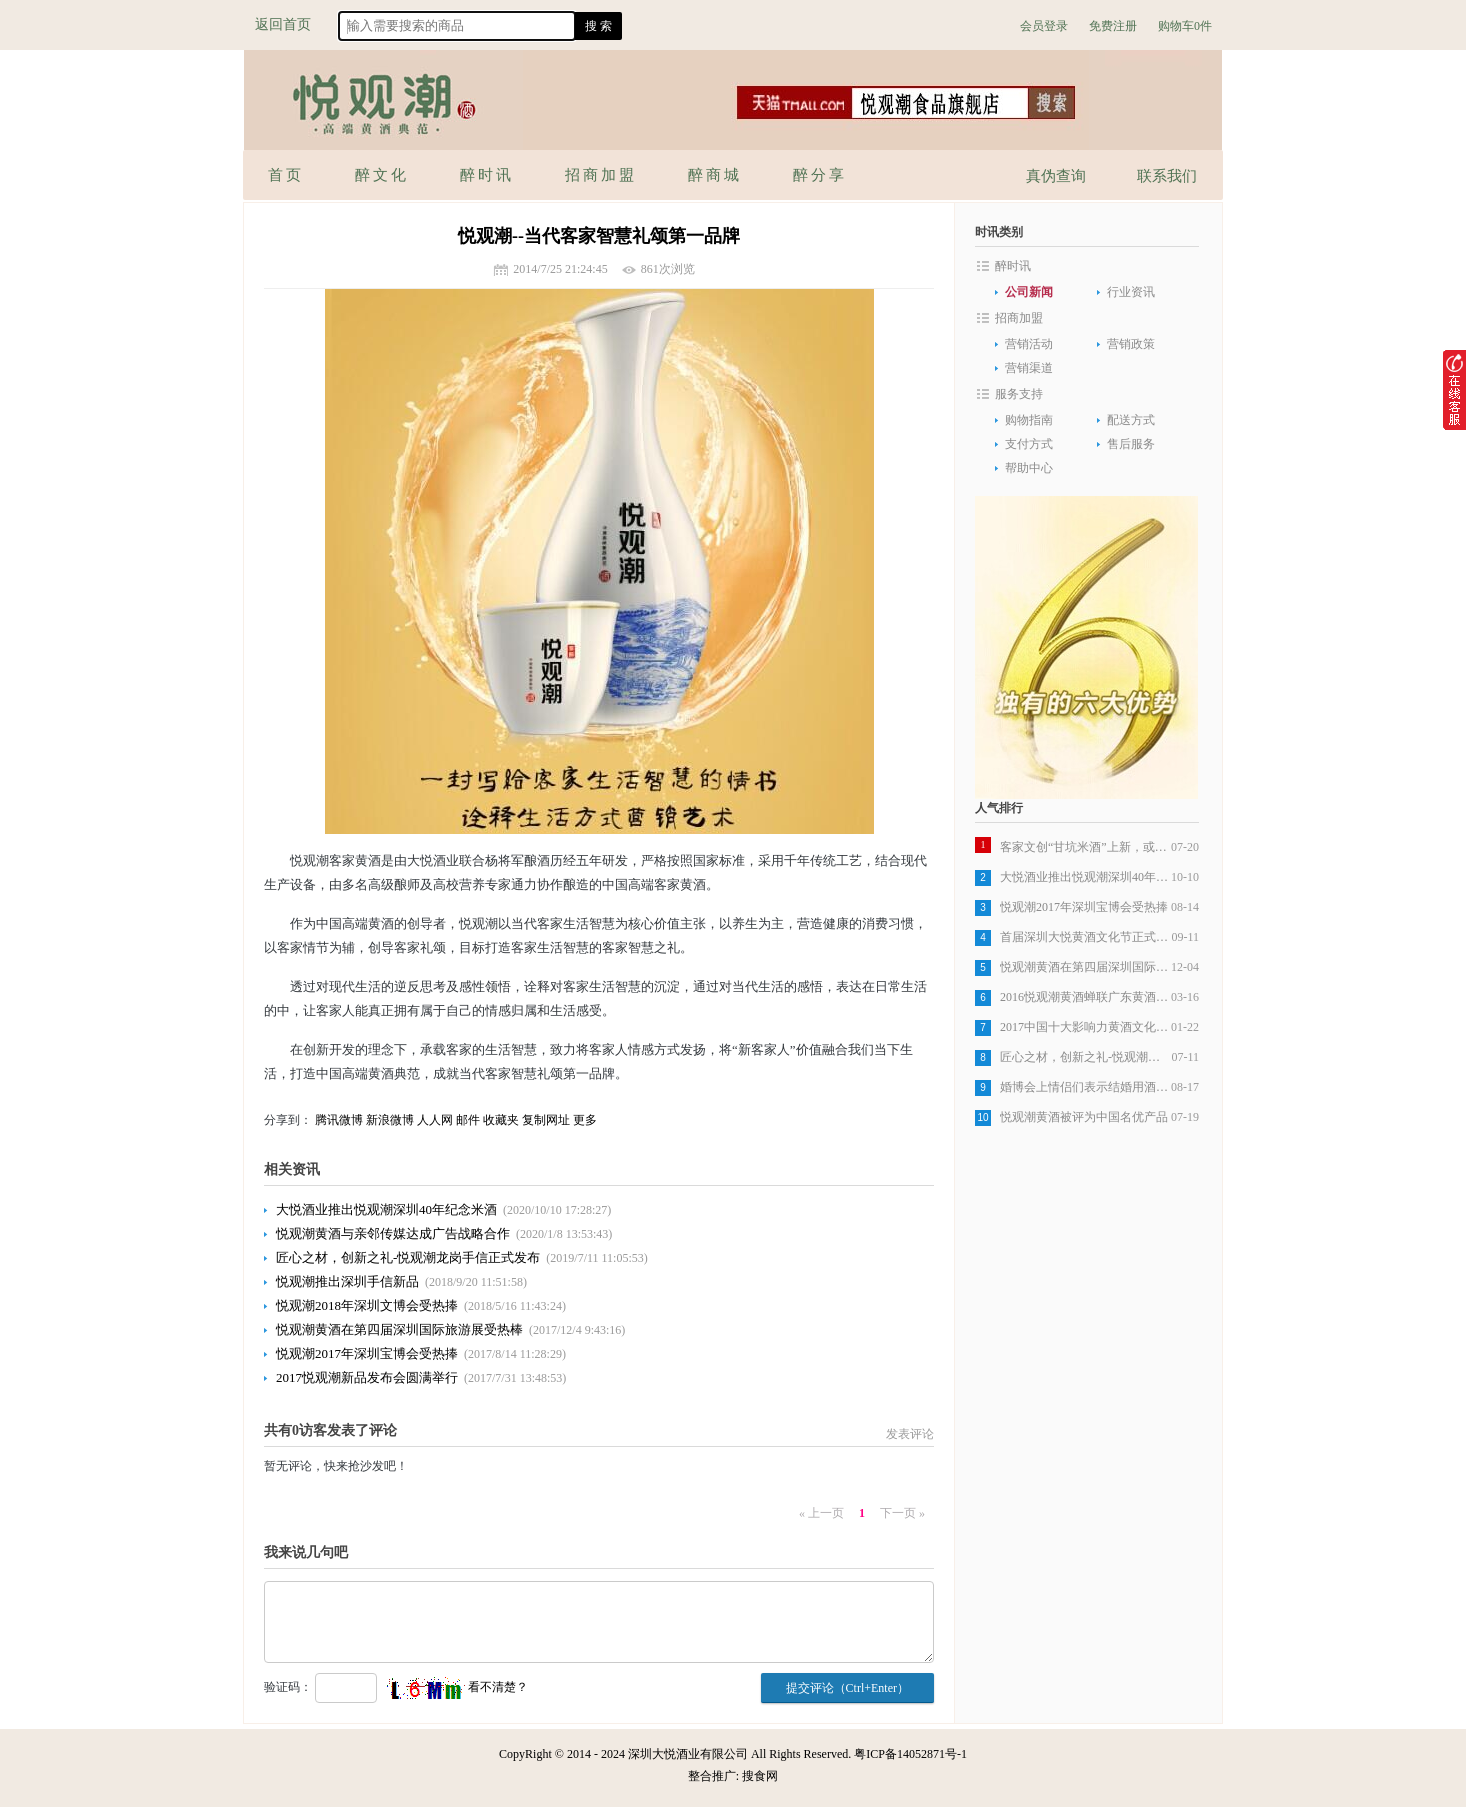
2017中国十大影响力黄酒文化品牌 (1085, 1027)
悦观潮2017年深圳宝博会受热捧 (367, 1353)
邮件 (468, 1120)
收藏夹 (501, 1120)
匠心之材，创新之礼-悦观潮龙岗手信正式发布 (408, 1257)
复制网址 (546, 1120)
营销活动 (1029, 344)
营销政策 (1131, 344)
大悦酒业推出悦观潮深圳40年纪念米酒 (386, 1209)
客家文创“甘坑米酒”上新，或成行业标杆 (1085, 847)
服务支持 (1019, 394)
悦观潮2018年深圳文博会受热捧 (367, 1305)
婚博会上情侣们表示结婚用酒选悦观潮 (1085, 1087)
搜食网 (760, 1776)
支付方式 (1029, 444)
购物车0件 (1185, 26)
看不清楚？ (456, 1687)
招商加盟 (1019, 318)
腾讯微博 (339, 1120)
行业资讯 (1131, 292)
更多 (585, 1120)
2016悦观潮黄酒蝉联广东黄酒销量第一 (1085, 997)
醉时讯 (1013, 266)
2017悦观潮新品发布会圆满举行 (367, 1377)
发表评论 (910, 1434)
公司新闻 (1029, 292)
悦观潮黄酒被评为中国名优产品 (1084, 1117)
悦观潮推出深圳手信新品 (347, 1281)
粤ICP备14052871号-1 (910, 1754)
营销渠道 (1029, 368)
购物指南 (1029, 420)
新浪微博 (390, 1120)
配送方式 (1131, 420)
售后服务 (1131, 444)
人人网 (435, 1120)
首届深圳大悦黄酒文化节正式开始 (1085, 937)
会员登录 (1044, 26)
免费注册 (1113, 26)
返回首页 (283, 24)
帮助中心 (1029, 468)
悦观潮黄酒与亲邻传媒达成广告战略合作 (393, 1233)
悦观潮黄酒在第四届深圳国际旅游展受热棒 (399, 1329)
